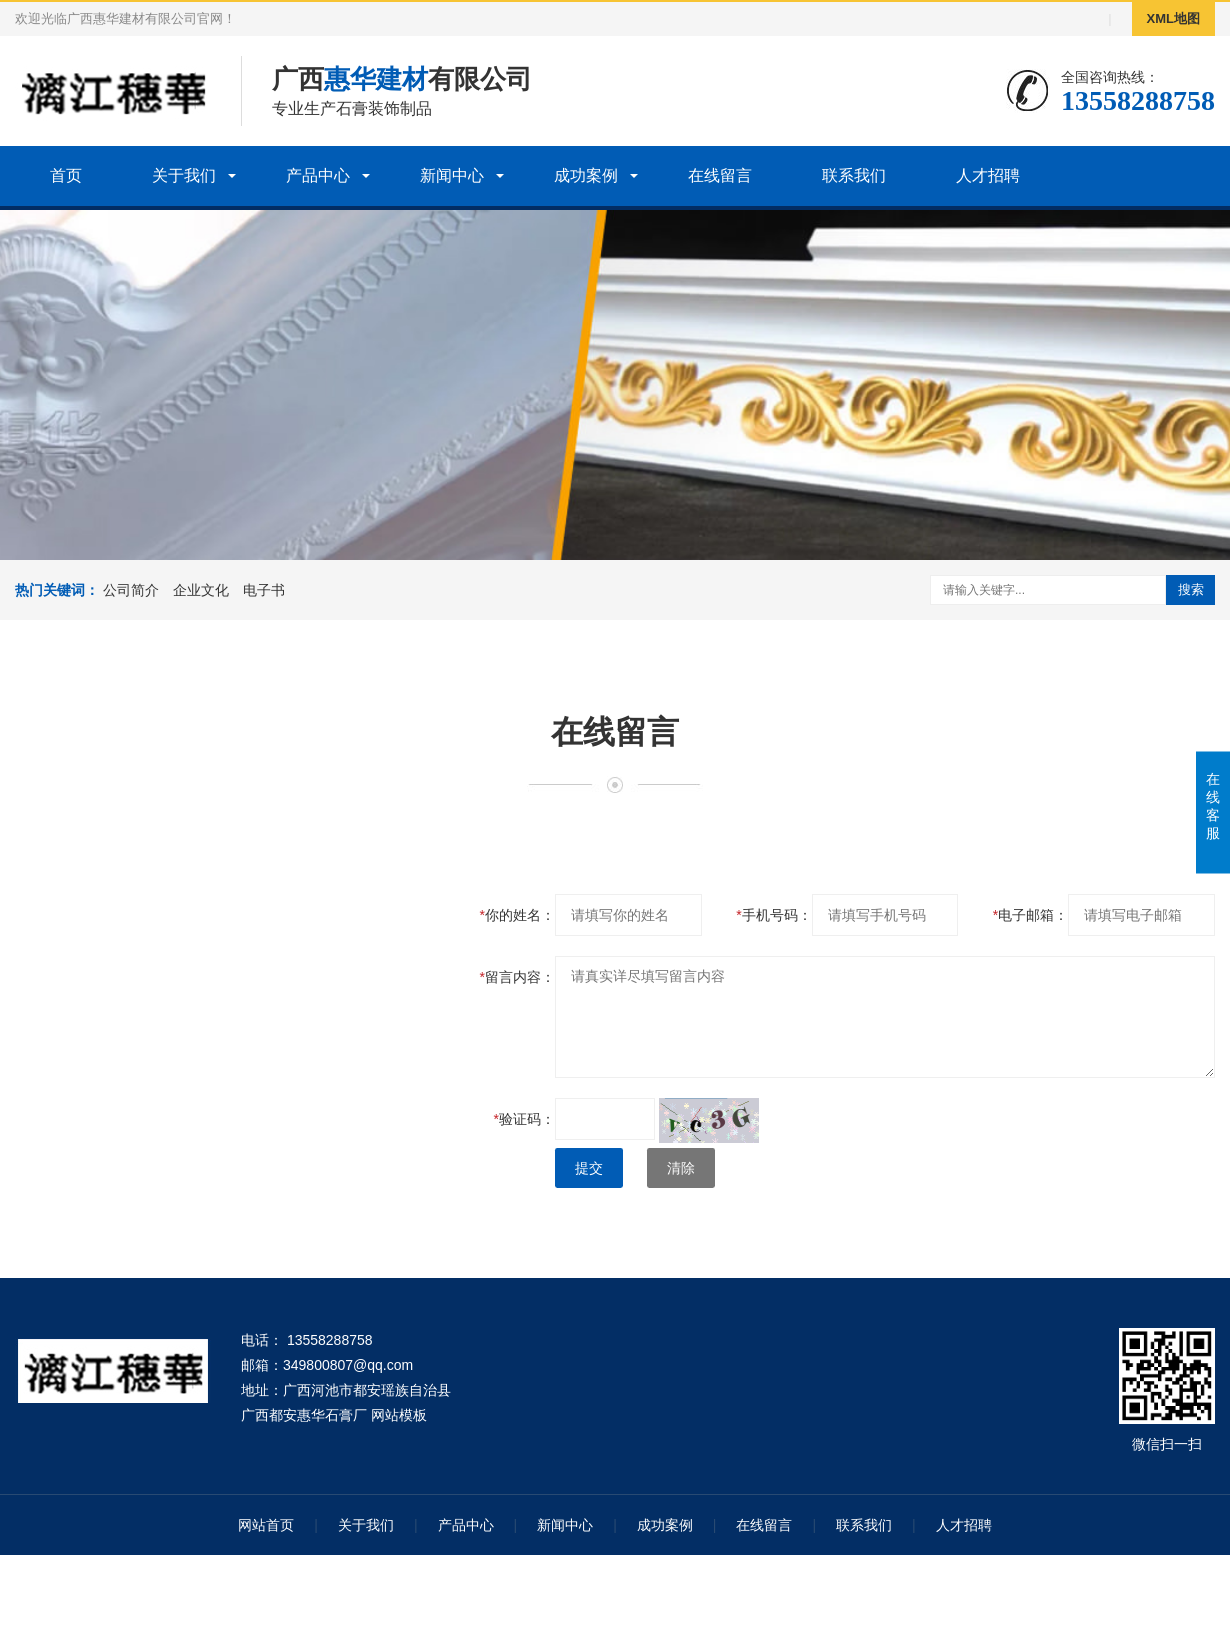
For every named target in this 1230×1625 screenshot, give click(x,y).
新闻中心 (452, 175)
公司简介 (131, 590)
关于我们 (184, 175)
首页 (66, 175)
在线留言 (720, 175)
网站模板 (399, 1415)
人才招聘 (988, 175)
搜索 (1191, 589)
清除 (681, 1168)
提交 (589, 1168)
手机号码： (773, 915)
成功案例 (586, 175)
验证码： (524, 1119)
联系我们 (854, 175)
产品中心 (318, 175)
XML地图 (1173, 18)
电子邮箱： (1030, 915)
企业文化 (201, 590)
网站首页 (266, 1525)
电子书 (264, 590)
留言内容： (517, 977)
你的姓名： (517, 915)
